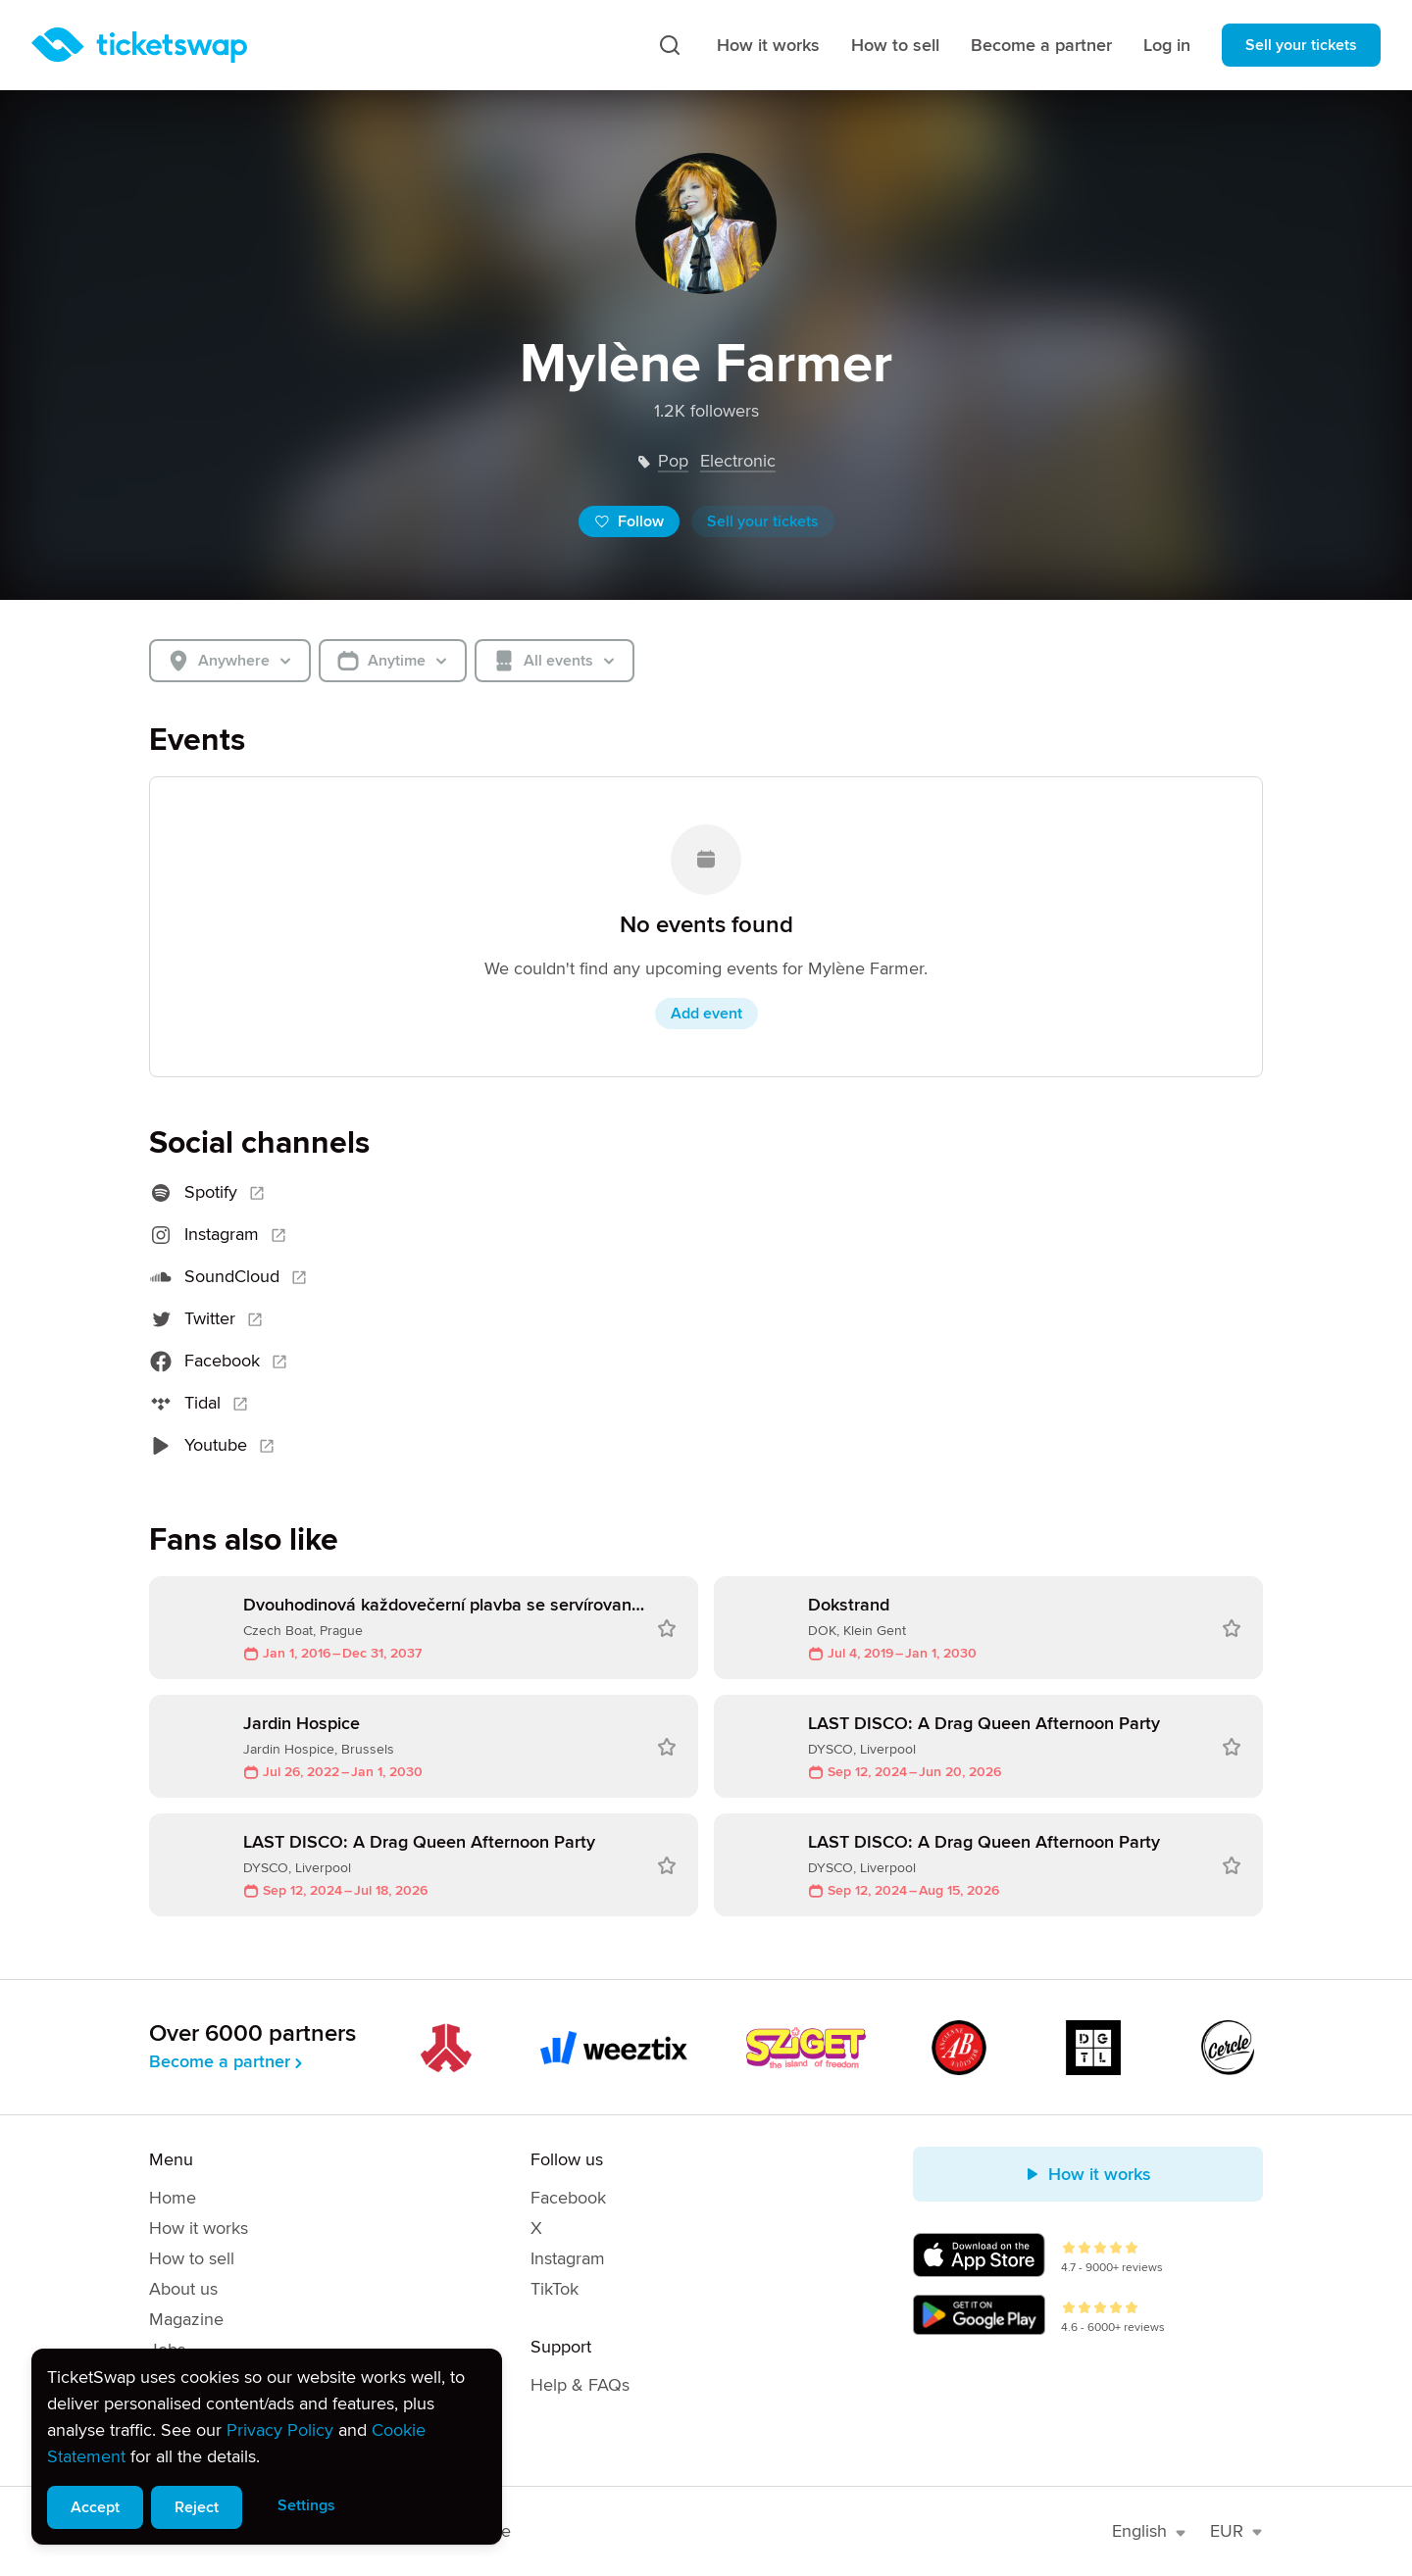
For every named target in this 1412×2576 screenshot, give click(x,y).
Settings (306, 2505)
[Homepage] (139, 45)
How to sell (895, 45)
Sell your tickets (1301, 45)
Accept (95, 2507)
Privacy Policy (280, 2430)
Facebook (568, 2197)
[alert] (266, 2447)
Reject (197, 2507)
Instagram (567, 2258)
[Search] (669, 45)
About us (183, 2289)
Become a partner (1041, 45)
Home (172, 2197)
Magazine (186, 2319)
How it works (768, 45)
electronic (738, 460)
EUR (1236, 2531)
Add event (706, 1013)
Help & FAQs (580, 2385)
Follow (629, 521)
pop (673, 460)
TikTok (554, 2289)
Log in (1166, 45)
